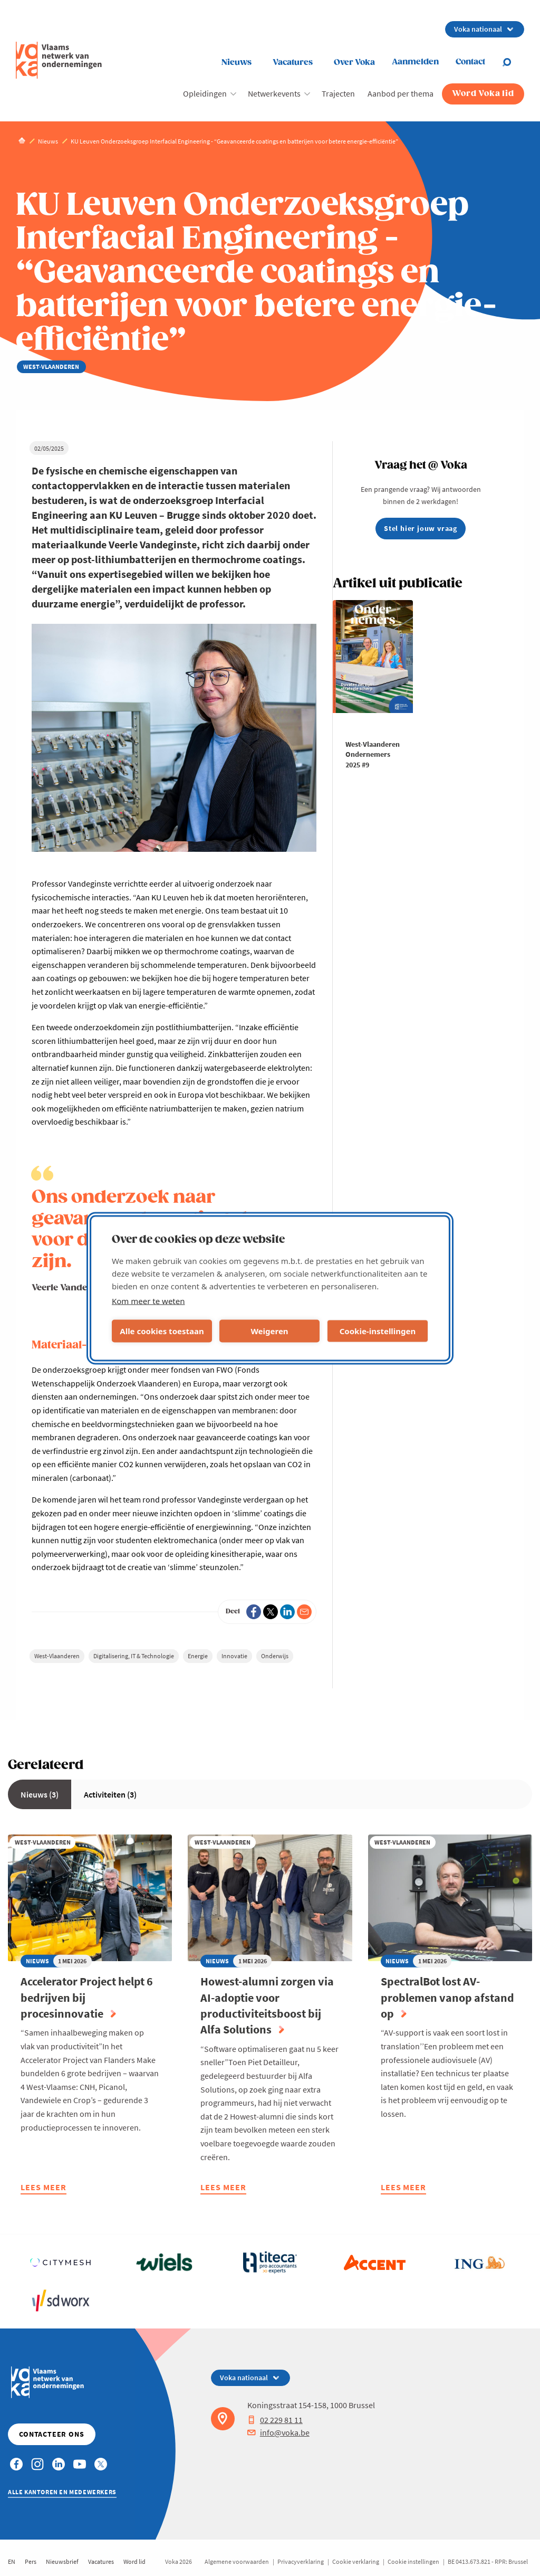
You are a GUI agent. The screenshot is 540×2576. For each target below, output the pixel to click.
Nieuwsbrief (62, 2561)
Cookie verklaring (355, 2561)
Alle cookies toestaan (162, 1331)
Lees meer (43, 2188)
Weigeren (269, 1331)
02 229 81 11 (275, 2420)
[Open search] (513, 62)
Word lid (134, 2561)
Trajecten (338, 93)
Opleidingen (205, 93)
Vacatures (293, 63)
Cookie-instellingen (378, 1331)
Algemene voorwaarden (237, 2561)
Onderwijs (274, 1656)
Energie (198, 1656)
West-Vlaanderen (57, 1656)
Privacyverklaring (300, 2561)
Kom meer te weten (148, 1300)
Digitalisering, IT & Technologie (133, 1656)
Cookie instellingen (413, 2561)
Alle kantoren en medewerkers (62, 2492)
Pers (30, 2561)
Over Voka (354, 63)
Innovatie (234, 1656)
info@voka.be (278, 2432)
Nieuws (236, 63)
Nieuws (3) (40, 1794)
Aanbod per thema (400, 93)
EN (11, 2561)
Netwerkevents (274, 93)
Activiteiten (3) (110, 1794)
